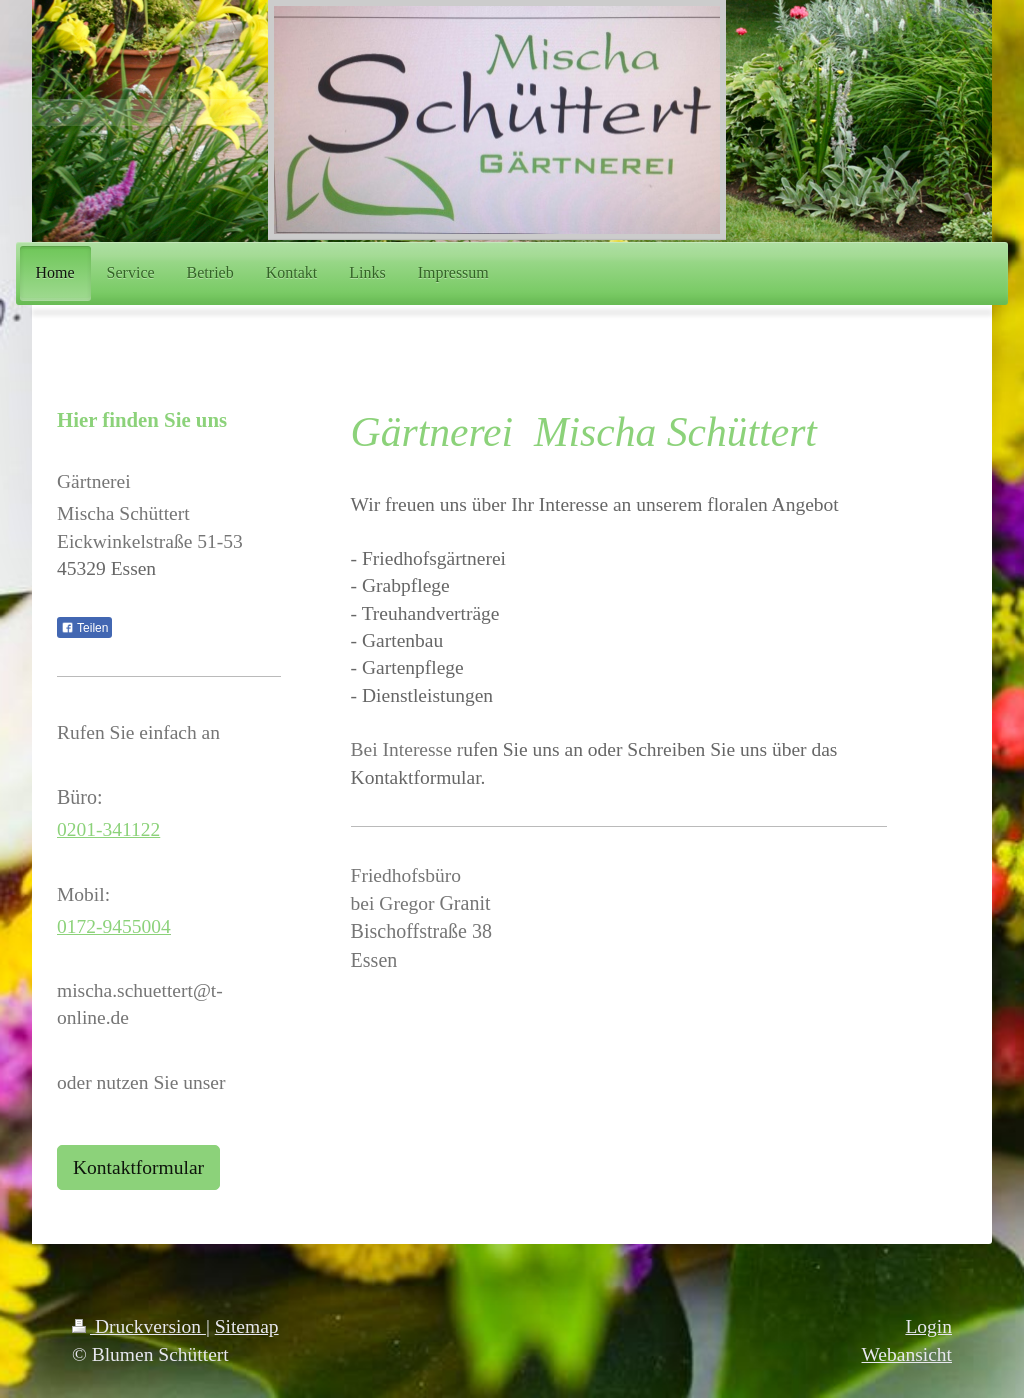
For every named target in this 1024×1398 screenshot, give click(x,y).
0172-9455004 (114, 926)
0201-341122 (108, 829)
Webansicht (907, 1354)
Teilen (84, 628)
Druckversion (139, 1326)
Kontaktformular (138, 1167)
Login (928, 1326)
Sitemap (247, 1326)
